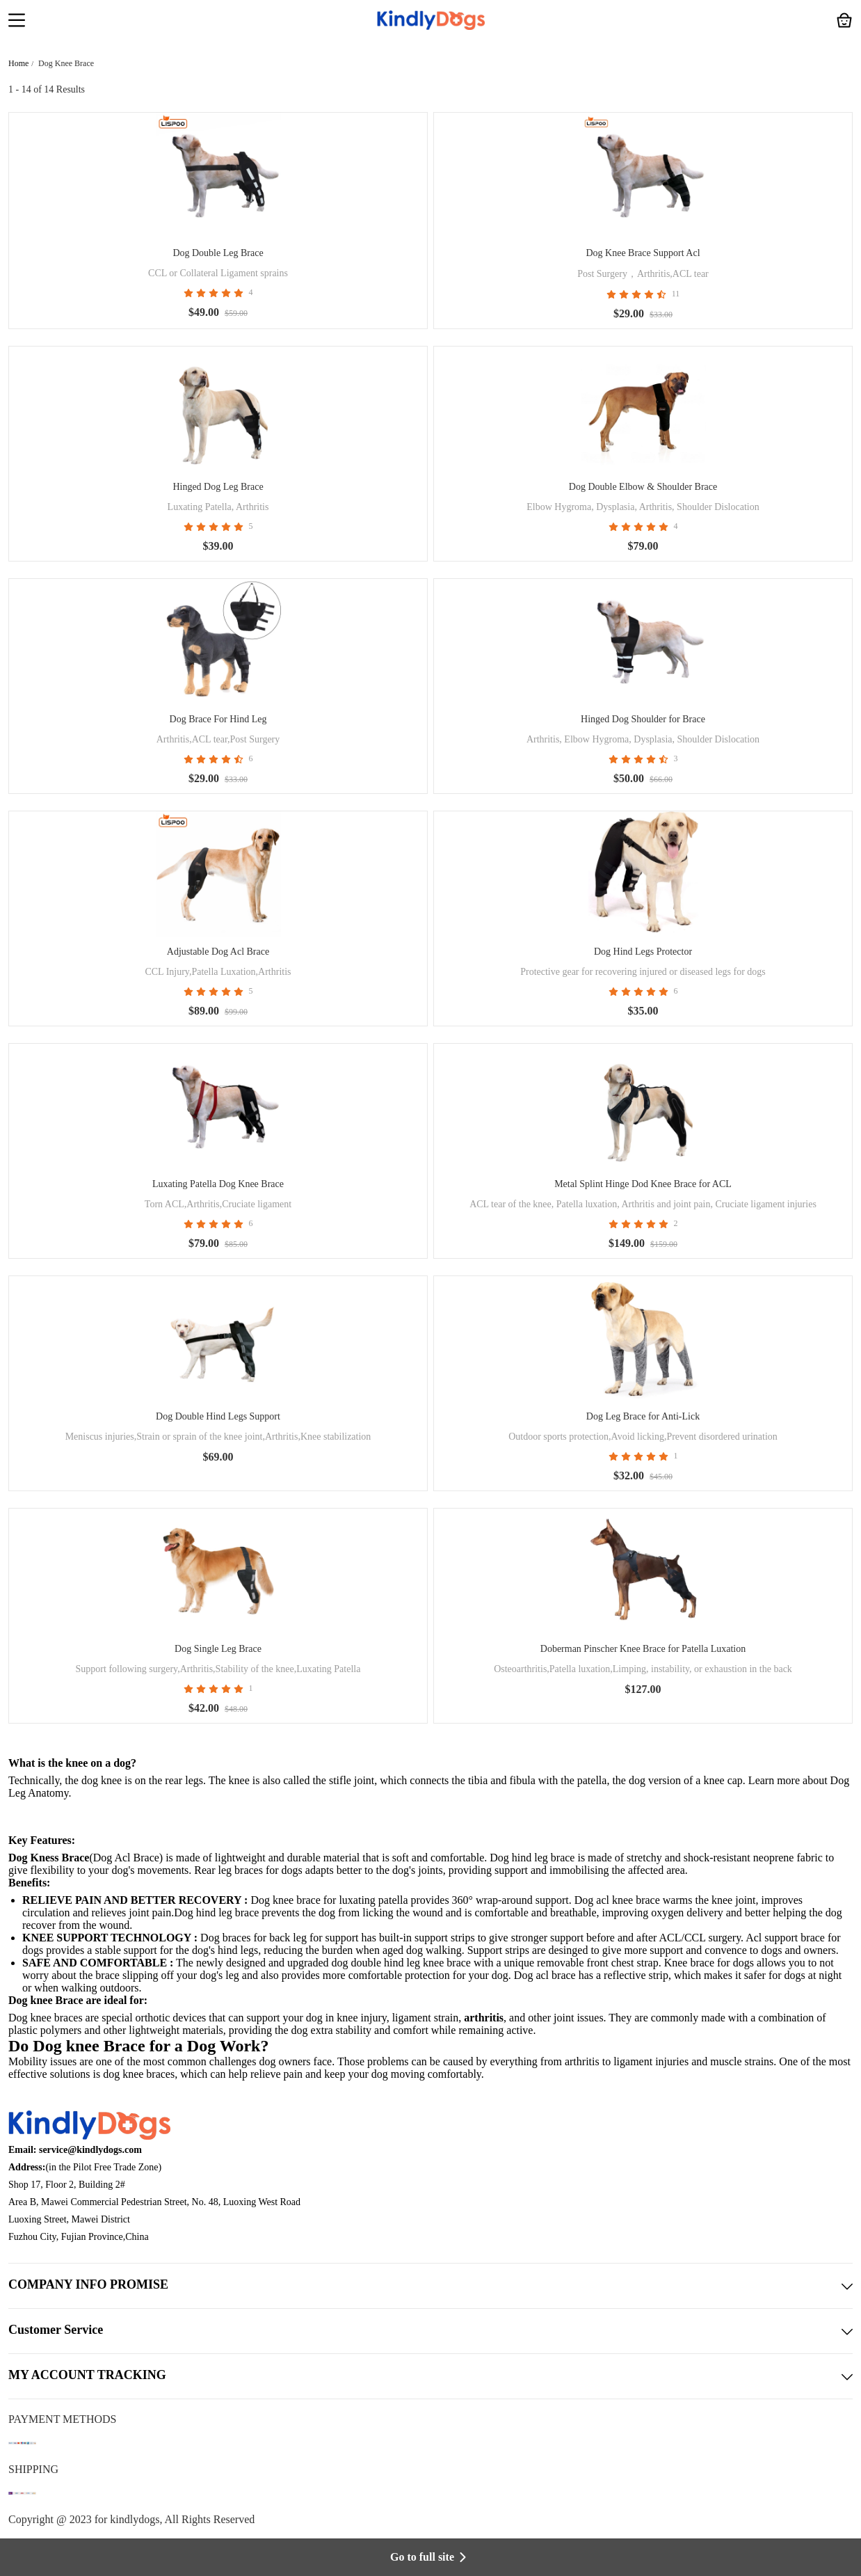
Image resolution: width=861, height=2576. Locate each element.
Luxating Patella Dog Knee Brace (218, 1184)
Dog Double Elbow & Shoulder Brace (643, 487)
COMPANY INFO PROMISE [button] (430, 2285)
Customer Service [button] (430, 2331)
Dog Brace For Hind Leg (218, 719)
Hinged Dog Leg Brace (217, 487)
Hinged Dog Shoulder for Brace (643, 719)
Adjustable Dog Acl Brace (218, 951)
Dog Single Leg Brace (218, 1649)
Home (18, 63)
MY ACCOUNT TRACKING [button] (430, 2376)
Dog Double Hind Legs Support (218, 1416)
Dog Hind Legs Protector (643, 951)
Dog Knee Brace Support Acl (643, 253)
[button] (16, 21)
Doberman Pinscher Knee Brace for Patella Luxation (643, 1649)
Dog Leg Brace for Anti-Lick (643, 1416)
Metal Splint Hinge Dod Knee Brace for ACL (643, 1184)
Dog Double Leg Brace (217, 253)
